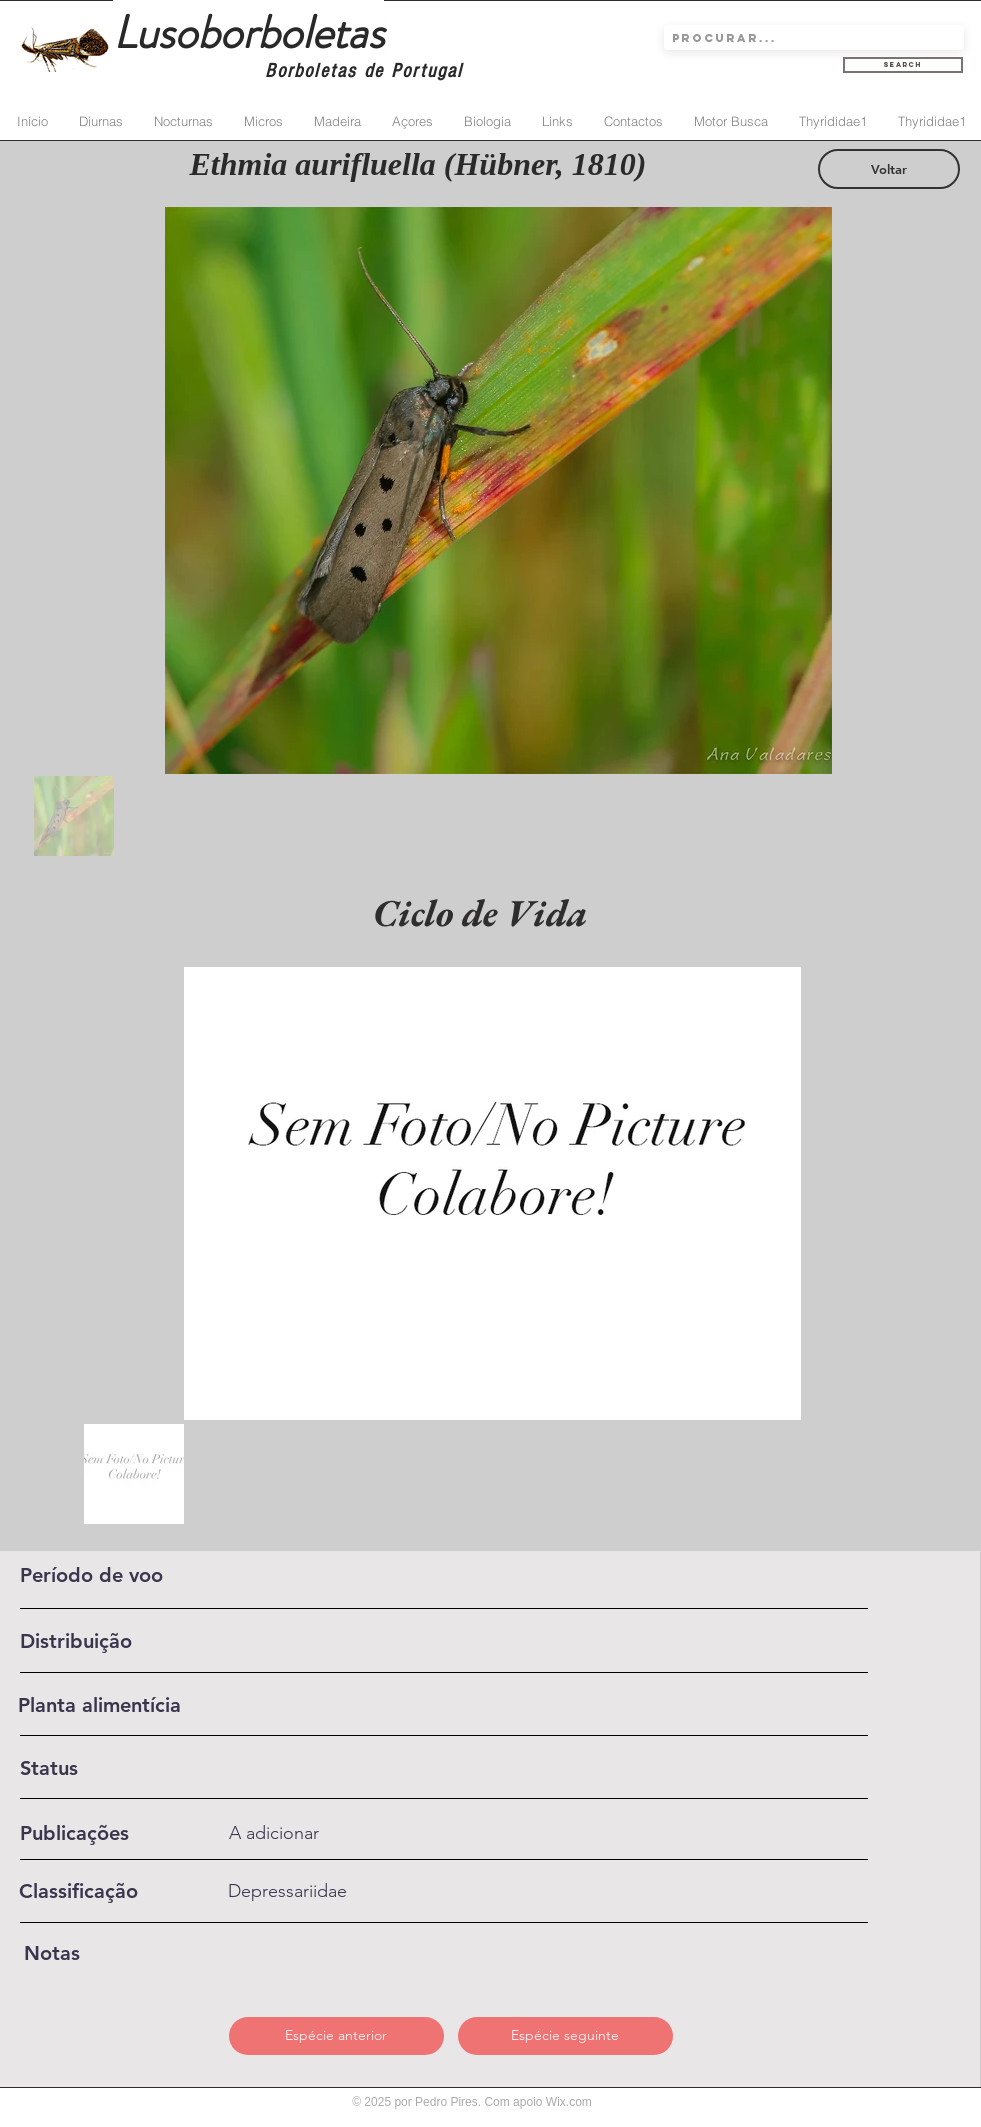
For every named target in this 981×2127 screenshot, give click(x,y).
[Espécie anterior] (336, 2036)
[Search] (903, 65)
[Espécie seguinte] (565, 2036)
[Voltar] (889, 169)
